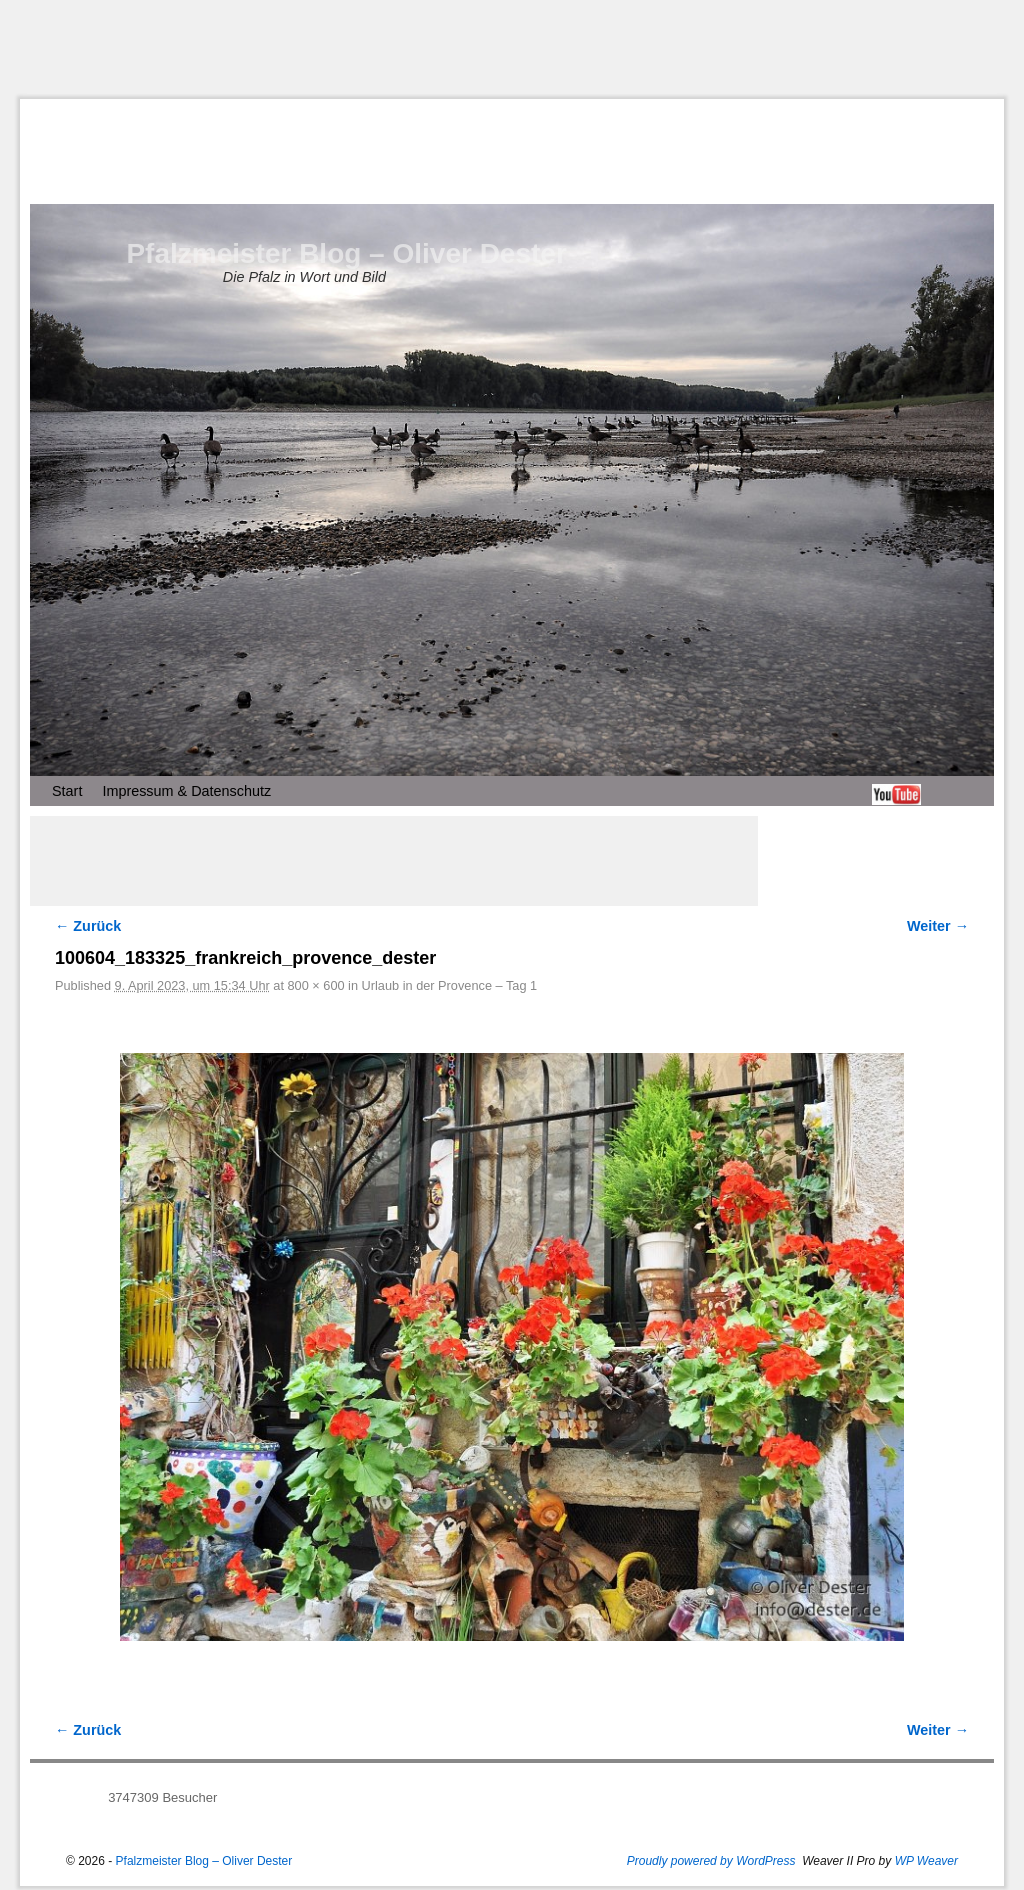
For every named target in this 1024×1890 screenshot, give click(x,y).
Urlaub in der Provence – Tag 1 (450, 985)
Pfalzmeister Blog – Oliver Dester (346, 253)
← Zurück (88, 926)
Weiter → (938, 926)
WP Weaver (926, 1861)
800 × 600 (315, 985)
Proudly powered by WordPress (711, 1861)
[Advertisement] (512, 49)
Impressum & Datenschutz (186, 791)
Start (67, 791)
